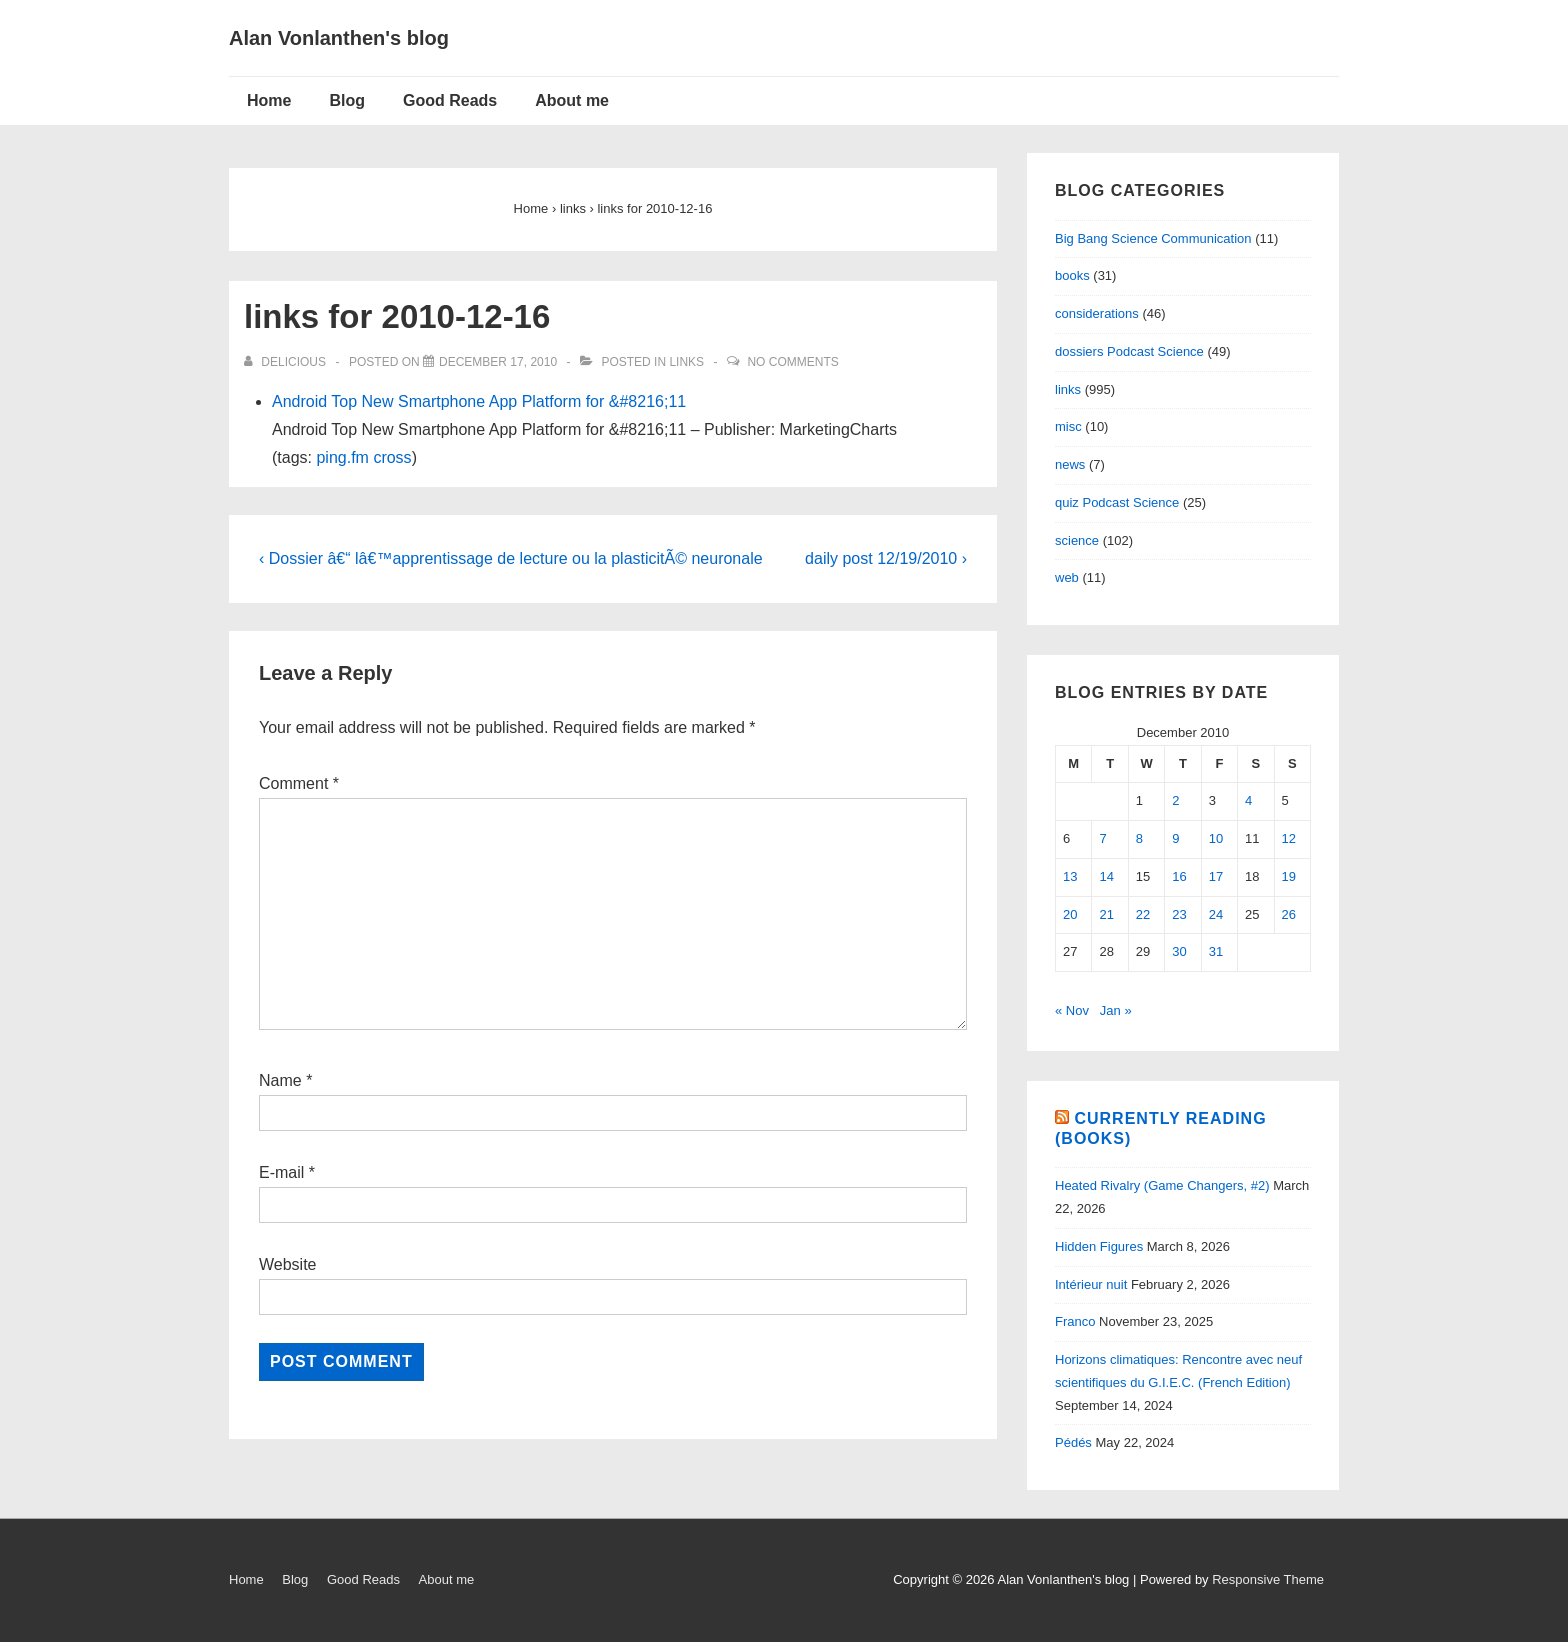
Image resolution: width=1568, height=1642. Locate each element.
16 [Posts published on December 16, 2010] (1179, 876)
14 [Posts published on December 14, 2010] (1106, 876)
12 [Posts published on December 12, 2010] (1289, 838)
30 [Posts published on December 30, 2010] (1179, 951)
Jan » (1116, 1010)
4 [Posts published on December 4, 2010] (1248, 800)
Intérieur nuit (1091, 1284)
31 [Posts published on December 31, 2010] (1216, 951)
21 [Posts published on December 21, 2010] (1106, 914)
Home (269, 100)
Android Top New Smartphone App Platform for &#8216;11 (479, 401)
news (1070, 464)
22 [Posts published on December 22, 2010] (1143, 914)
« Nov (1072, 1010)
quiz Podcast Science (1117, 502)
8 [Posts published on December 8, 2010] (1139, 838)
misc (1068, 426)
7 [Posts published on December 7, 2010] (1102, 838)
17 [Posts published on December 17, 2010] (1216, 876)
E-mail (281, 1172)
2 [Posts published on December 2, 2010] (1175, 800)
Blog (347, 100)
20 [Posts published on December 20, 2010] (1070, 914)
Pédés (1073, 1442)
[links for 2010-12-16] (498, 362)
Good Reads (450, 100)
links (686, 362)
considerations (1097, 313)
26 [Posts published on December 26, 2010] (1289, 914)
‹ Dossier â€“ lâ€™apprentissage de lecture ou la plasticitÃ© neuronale (511, 558)
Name (280, 1080)
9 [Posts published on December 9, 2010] (1175, 838)
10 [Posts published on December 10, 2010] (1216, 838)
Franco (1075, 1321)
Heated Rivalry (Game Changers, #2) (1162, 1185)
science (1077, 540)
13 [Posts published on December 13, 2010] (1070, 876)
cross (392, 457)
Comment (299, 783)
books (1072, 275)
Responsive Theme (1268, 1579)
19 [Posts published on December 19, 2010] (1289, 876)
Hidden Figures (1099, 1246)
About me (572, 100)
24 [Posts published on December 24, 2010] (1216, 914)
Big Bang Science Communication (1153, 238)
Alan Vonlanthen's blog (339, 38)
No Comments (792, 362)
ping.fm (342, 457)
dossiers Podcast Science (1129, 351)
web (1067, 577)
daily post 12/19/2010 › (886, 558)
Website (288, 1264)
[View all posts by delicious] (286, 362)
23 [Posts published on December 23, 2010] (1179, 914)
